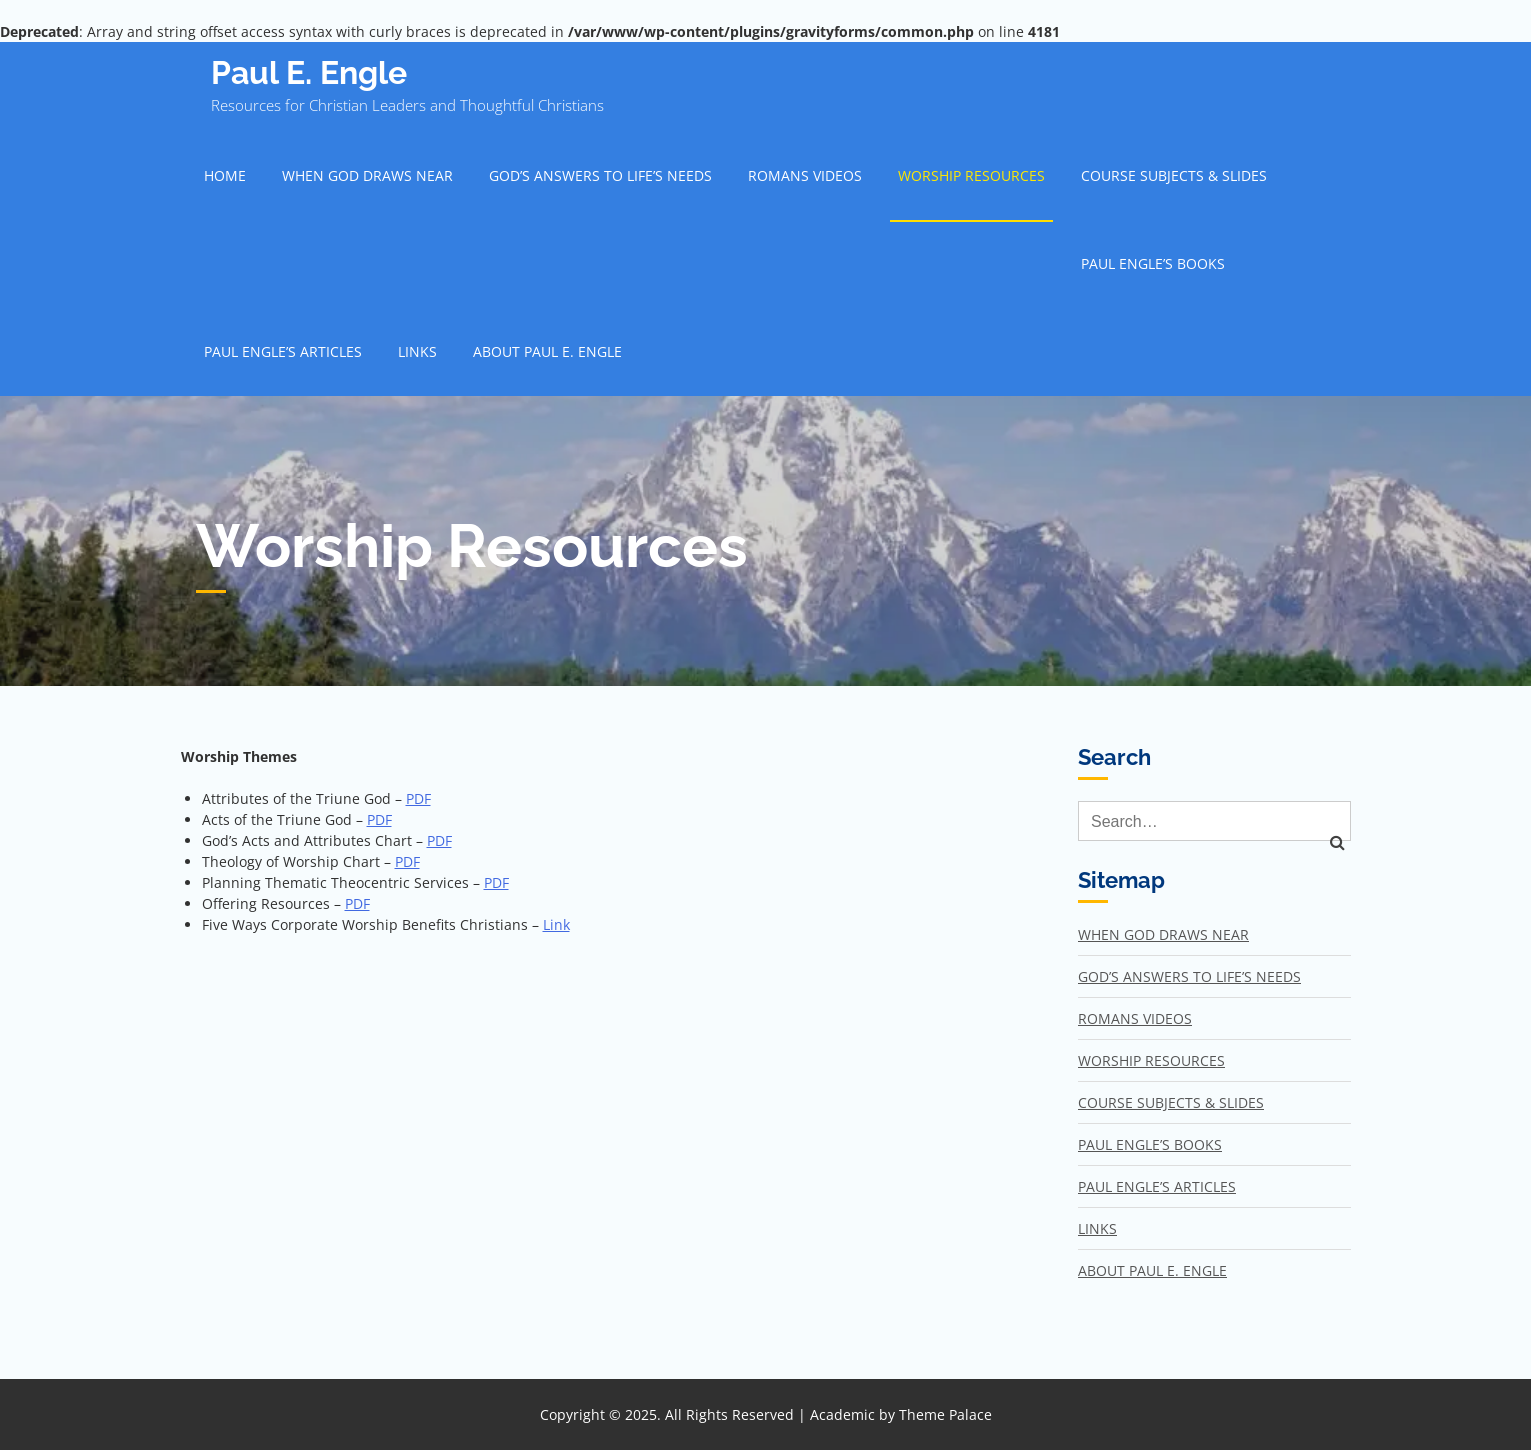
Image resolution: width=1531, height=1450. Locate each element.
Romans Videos (805, 175)
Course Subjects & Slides (1174, 175)
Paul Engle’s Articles (283, 351)
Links (417, 351)
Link (556, 924)
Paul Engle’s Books (1153, 263)
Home (225, 175)
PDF (418, 798)
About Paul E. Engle (547, 351)
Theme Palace (945, 1414)
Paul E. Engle (309, 72)
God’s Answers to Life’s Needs (600, 175)
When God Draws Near (367, 175)
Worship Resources (971, 175)
